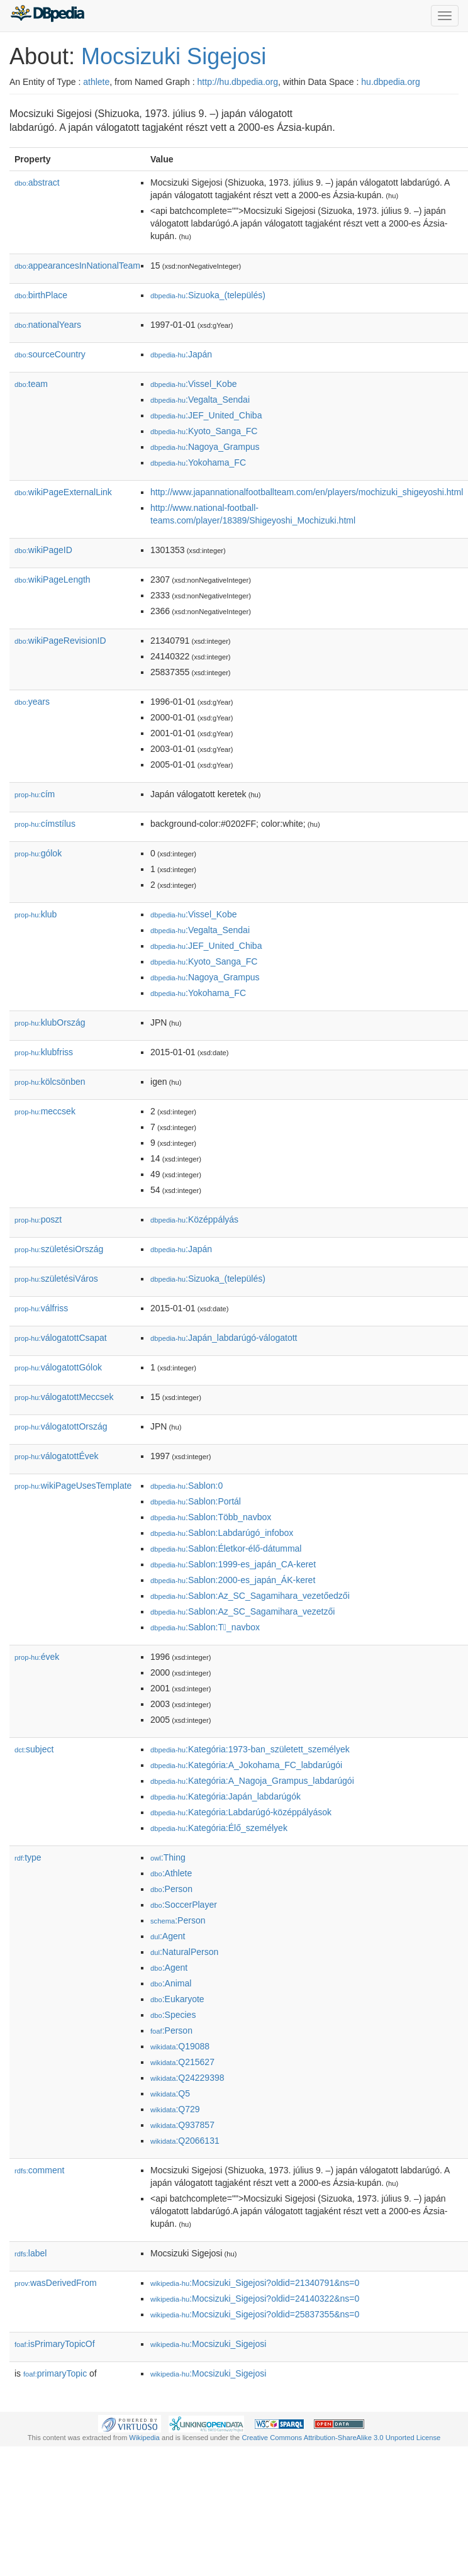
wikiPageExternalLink (63, 492)
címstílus (44, 824)
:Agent (167, 1936)
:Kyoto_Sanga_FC (203, 431)
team (31, 384)
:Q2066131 (185, 2141)
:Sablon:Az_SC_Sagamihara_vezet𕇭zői (242, 1611)
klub (35, 914)
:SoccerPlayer (183, 1905)
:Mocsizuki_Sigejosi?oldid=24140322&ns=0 (254, 2298)
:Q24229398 (187, 2078)
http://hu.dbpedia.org (238, 82)
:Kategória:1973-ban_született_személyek (250, 1749)
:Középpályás (194, 1219)
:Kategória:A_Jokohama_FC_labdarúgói (246, 1765)
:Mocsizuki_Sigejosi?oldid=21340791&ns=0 (254, 2283)
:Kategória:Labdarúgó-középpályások (241, 1812)
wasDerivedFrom (55, 2283)
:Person (171, 1889)
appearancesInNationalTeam (77, 265)
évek (36, 1657)
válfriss (41, 1308)
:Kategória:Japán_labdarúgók (225, 1796)
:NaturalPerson (184, 1952)
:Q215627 (182, 2062)
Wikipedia (144, 2437)
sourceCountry (50, 354)
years (32, 702)
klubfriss (43, 1052)
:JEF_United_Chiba (206, 415)
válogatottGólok (58, 1367)
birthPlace (40, 295)
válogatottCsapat (60, 1338)
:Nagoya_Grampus (205, 447)
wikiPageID (43, 550)
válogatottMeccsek (64, 1397)
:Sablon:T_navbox (205, 1627)
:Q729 (175, 2109)
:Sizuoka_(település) (207, 295)
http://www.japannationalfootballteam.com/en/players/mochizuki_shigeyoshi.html (306, 492)
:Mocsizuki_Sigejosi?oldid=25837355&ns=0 (254, 2314)
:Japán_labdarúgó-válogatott (223, 1338)
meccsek (44, 1111)
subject (33, 1749)
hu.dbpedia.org (390, 82)
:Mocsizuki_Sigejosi (208, 2344)
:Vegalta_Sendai (200, 400)
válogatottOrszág (61, 1426)
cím (34, 794)
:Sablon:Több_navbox (210, 1517)
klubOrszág (49, 1022)
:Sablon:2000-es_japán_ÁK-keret (232, 1580)
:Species (173, 2015)
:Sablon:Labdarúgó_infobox (221, 1533)
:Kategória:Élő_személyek (218, 1828)
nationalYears (47, 325)
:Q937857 (182, 2125)
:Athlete (171, 1873)
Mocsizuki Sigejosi (173, 56)
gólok (38, 853)
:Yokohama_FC (198, 462)
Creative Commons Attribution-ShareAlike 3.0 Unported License (341, 2437)
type (28, 1857)
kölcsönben (50, 1082)
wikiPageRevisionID (60, 641)
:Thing (168, 1857)
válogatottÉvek (56, 1456)
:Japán (181, 354)
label (30, 2253)
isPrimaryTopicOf (54, 2344)
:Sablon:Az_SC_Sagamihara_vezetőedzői (250, 1596)
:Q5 (170, 2093)
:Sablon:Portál (195, 1501)
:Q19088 (179, 2046)
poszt (38, 1219)
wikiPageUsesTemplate (72, 1486)
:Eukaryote (177, 1999)
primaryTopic (55, 2373)
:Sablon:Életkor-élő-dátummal (225, 1548)
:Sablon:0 (186, 1486)
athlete (96, 82)
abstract (37, 182)
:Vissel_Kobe (193, 384)
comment (39, 2170)
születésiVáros (56, 1279)
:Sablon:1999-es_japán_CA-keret (233, 1564)
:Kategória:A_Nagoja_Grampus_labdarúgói (252, 1781)
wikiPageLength (52, 579)
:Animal (170, 1983)
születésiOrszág (58, 1249)
